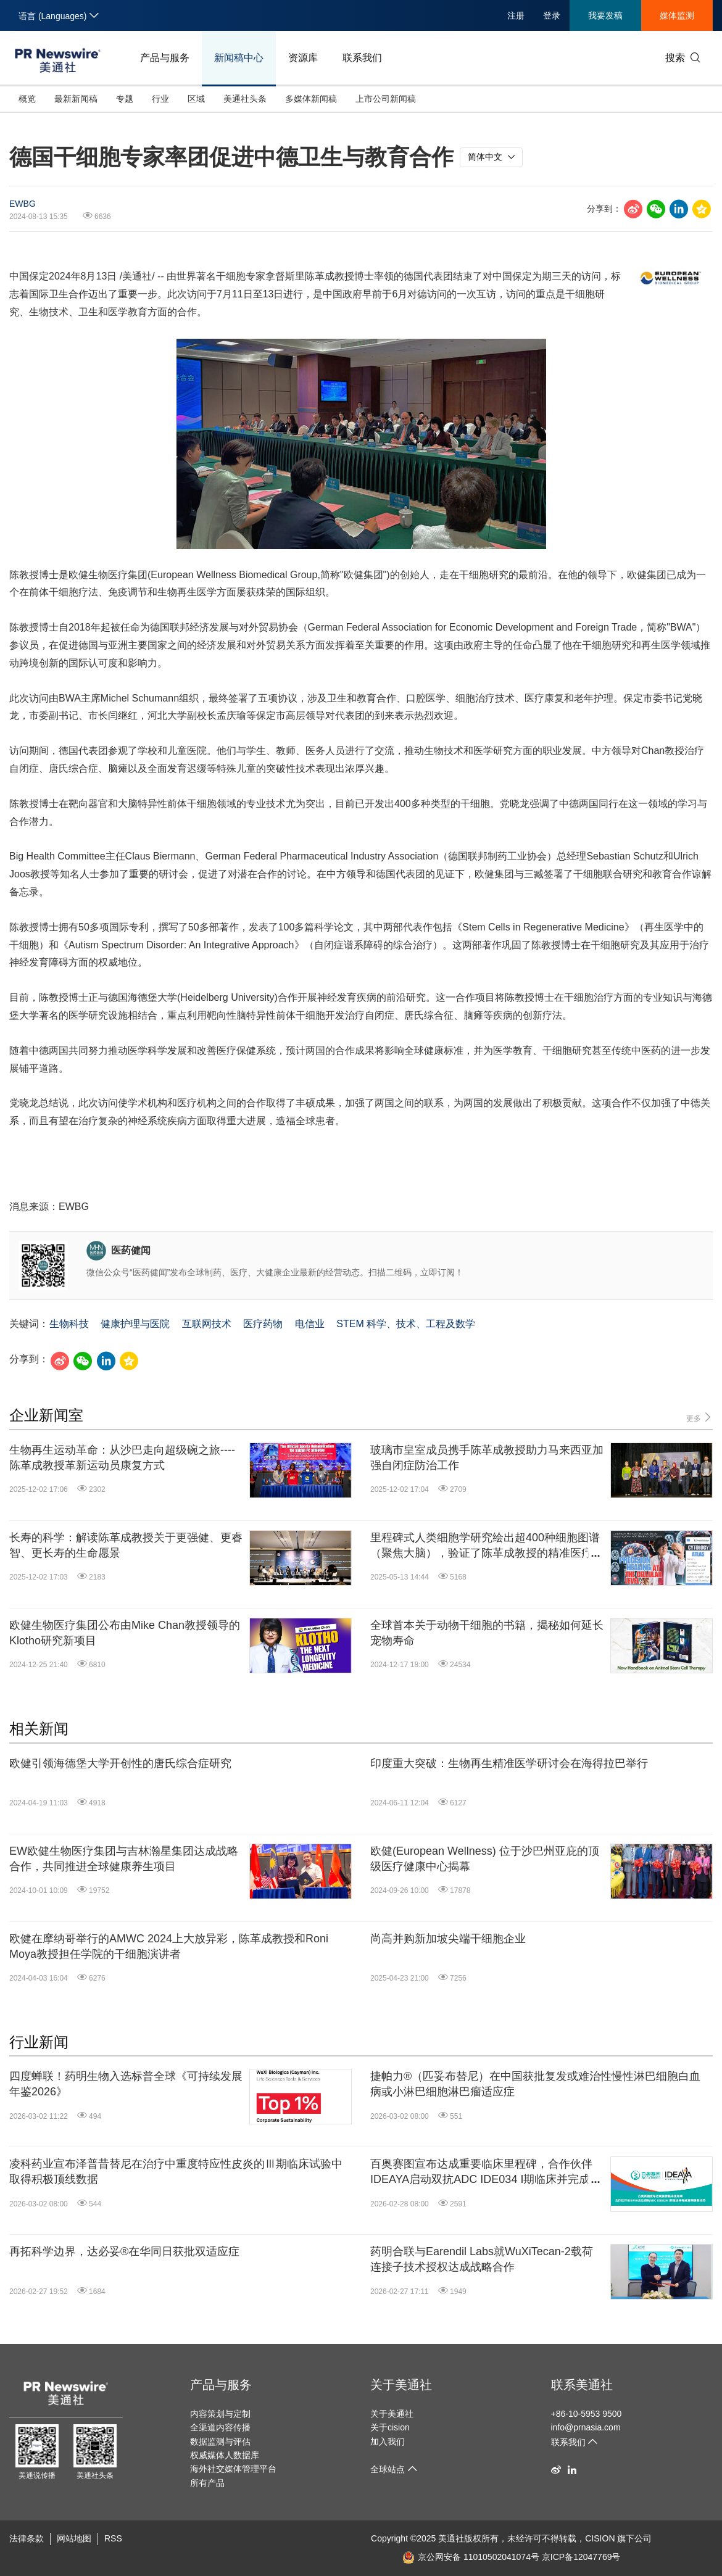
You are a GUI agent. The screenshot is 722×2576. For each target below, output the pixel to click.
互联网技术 (206, 1324)
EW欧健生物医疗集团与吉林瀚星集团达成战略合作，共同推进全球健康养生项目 (123, 1859)
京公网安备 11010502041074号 (470, 2557)
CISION (600, 2538)
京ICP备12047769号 (581, 2557)
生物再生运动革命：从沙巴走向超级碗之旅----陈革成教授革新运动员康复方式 (122, 1458)
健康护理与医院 (135, 1324)
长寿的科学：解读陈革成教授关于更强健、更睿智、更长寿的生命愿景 (126, 1545)
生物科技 (69, 1324)
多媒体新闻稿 (311, 99)
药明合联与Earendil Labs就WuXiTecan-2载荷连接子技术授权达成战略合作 (481, 2259)
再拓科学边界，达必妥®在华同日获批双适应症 (124, 2251)
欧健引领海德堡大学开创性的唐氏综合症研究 (120, 1763)
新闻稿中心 (238, 57)
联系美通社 (582, 2385)
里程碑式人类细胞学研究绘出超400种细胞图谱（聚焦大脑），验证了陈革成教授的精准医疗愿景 (487, 1546)
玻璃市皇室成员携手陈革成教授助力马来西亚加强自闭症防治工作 (487, 1458)
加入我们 (387, 2441)
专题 (124, 99)
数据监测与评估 (220, 2441)
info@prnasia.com (586, 2427)
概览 (27, 99)
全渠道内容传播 (220, 2427)
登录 (551, 15)
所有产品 (207, 2483)
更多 (699, 1417)
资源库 (303, 57)
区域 (196, 99)
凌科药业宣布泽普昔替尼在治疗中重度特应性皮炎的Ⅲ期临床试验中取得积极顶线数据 (175, 2171)
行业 (160, 99)
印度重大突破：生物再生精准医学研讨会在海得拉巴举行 (509, 1763)
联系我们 (362, 57)
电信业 (310, 1324)
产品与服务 (164, 57)
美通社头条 (245, 99)
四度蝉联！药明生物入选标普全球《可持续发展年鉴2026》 (126, 2084)
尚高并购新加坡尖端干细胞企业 (448, 1938)
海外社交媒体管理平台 (233, 2469)
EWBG (22, 204)
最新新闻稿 (76, 99)
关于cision (390, 2427)
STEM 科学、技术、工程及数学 (405, 1324)
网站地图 (74, 2538)
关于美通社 (401, 2385)
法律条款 (26, 2538)
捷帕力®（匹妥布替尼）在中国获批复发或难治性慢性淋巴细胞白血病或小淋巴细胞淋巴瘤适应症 (535, 2084)
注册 (516, 15)
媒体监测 (677, 15)
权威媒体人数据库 (224, 2455)
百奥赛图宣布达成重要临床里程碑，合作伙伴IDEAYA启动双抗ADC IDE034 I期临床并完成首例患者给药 (485, 2172)
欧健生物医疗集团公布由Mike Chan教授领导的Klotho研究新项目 (124, 1633)
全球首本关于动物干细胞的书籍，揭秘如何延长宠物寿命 (487, 1633)
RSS (113, 2538)
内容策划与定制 (220, 2414)
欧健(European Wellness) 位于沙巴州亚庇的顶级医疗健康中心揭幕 (484, 1859)
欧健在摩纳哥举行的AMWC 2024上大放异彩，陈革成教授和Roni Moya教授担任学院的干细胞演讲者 (168, 1946)
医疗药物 (263, 1324)
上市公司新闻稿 (385, 99)
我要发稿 (605, 15)
